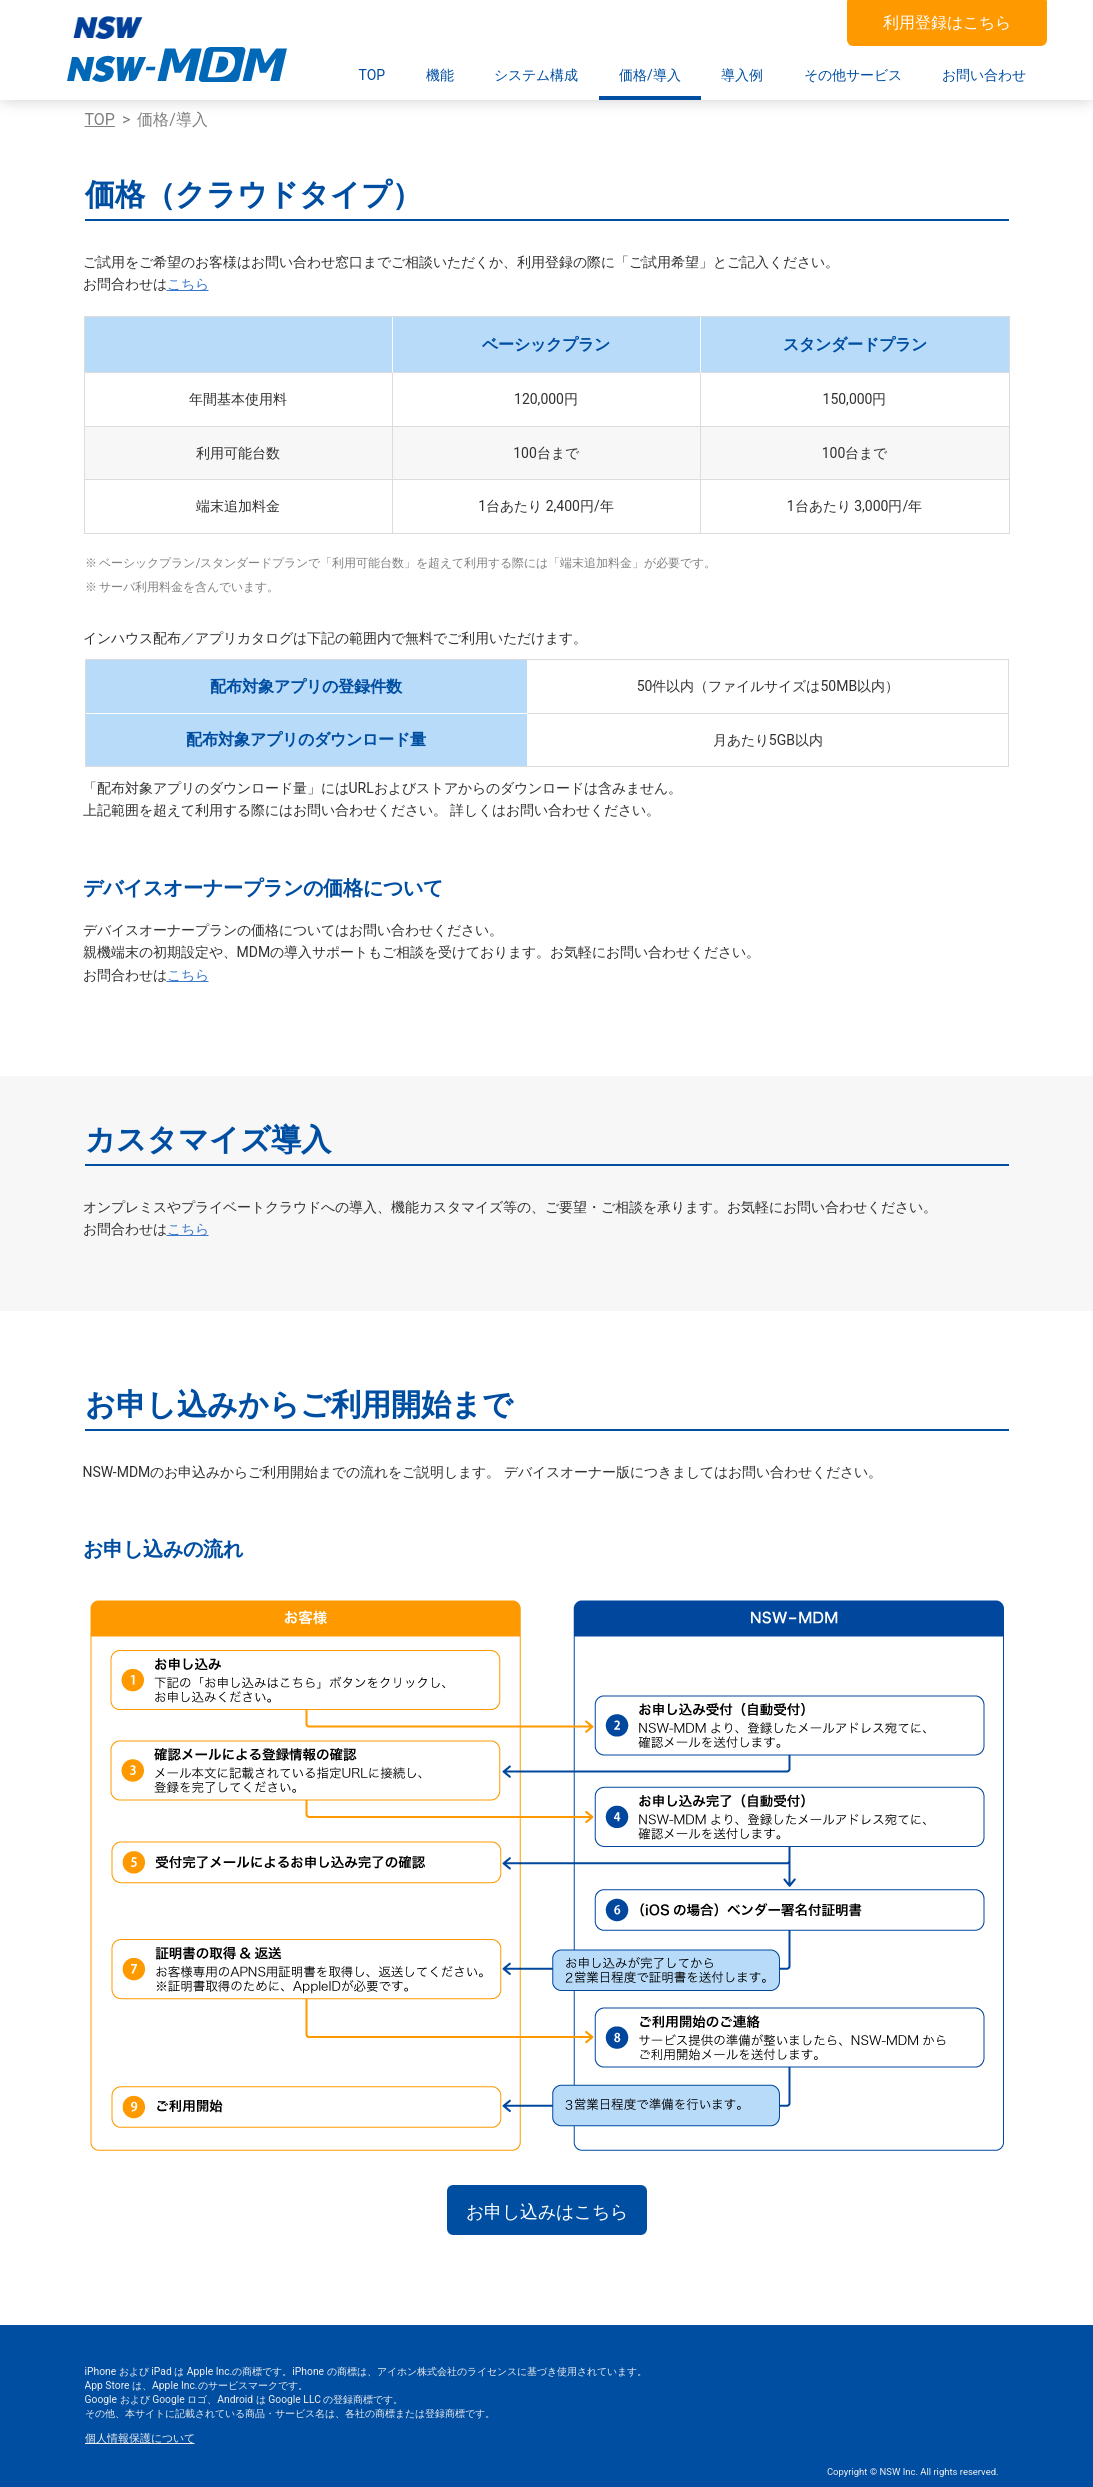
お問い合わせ (984, 75)
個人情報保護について (140, 2438)
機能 (440, 75)
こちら (188, 284)
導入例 (742, 75)
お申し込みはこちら (547, 2211)
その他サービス (853, 75)
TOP (372, 75)
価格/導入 (650, 75)
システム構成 (536, 75)
